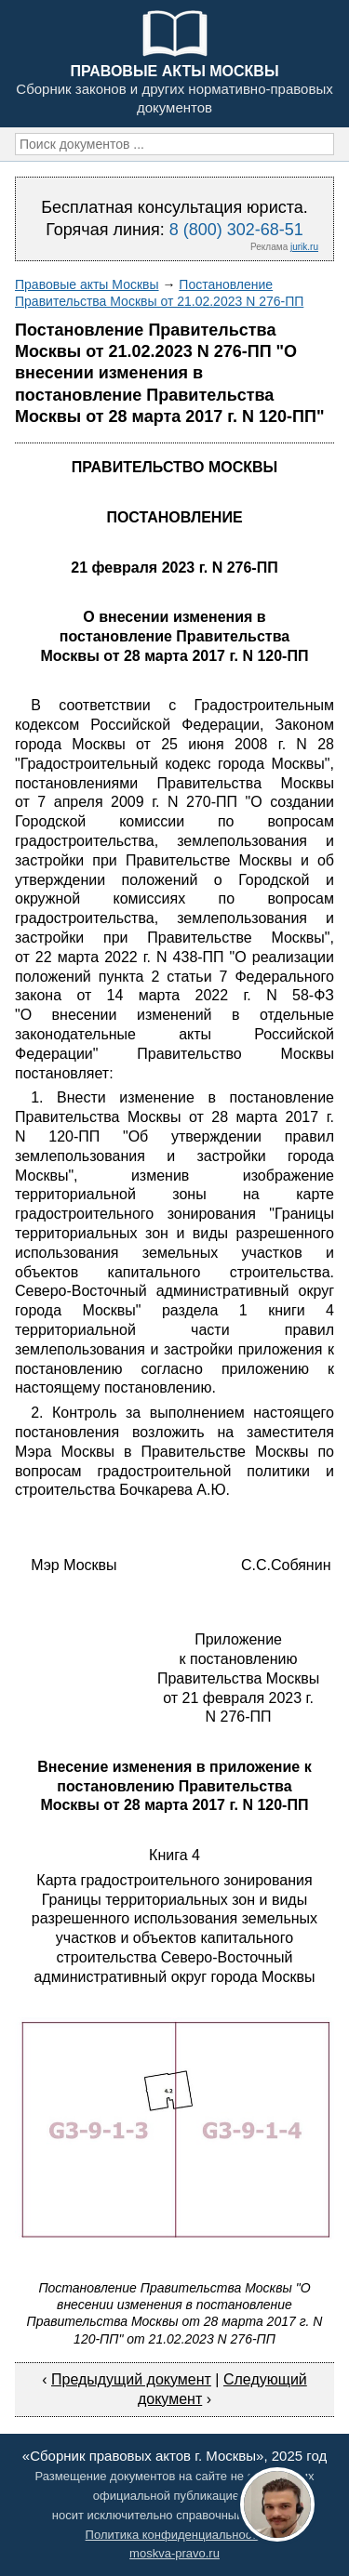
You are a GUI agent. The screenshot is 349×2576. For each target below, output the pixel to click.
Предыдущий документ (131, 2379)
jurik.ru (304, 247)
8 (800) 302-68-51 (236, 229)
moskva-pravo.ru (174, 2553)
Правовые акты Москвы (87, 284)
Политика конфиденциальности (175, 2535)
